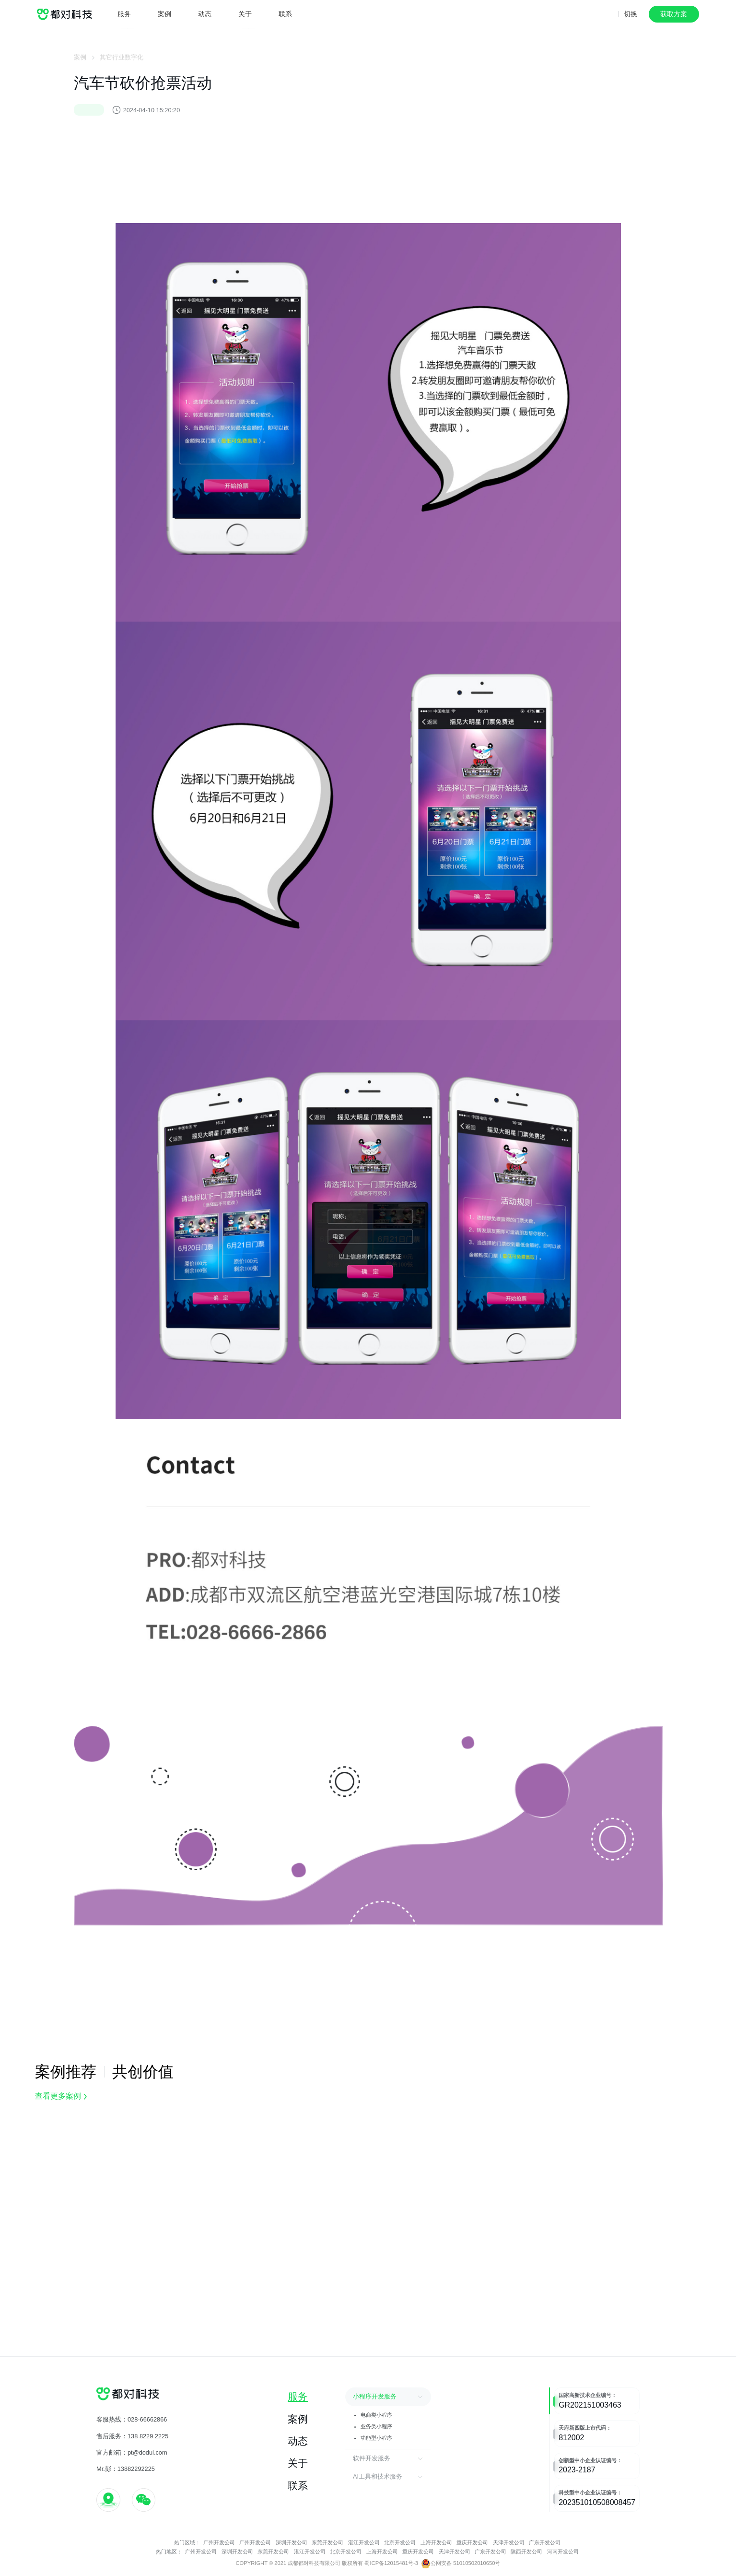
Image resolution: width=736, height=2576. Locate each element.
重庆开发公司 (472, 2542)
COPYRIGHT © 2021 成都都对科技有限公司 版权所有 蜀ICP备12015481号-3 (327, 2563)
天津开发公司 (509, 2542)
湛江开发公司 (364, 2542)
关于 (245, 14)
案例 (164, 14)
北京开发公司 (400, 2542)
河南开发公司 (563, 2551)
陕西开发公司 (526, 2551)
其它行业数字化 (121, 59)
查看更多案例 (61, 2096)
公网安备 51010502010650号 (460, 2563)
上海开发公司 (437, 2542)
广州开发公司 (219, 2542)
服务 (124, 14)
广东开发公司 (545, 2542)
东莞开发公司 (327, 2542)
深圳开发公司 (291, 2542)
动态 (204, 14)
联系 (285, 13)
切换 (630, 14)
